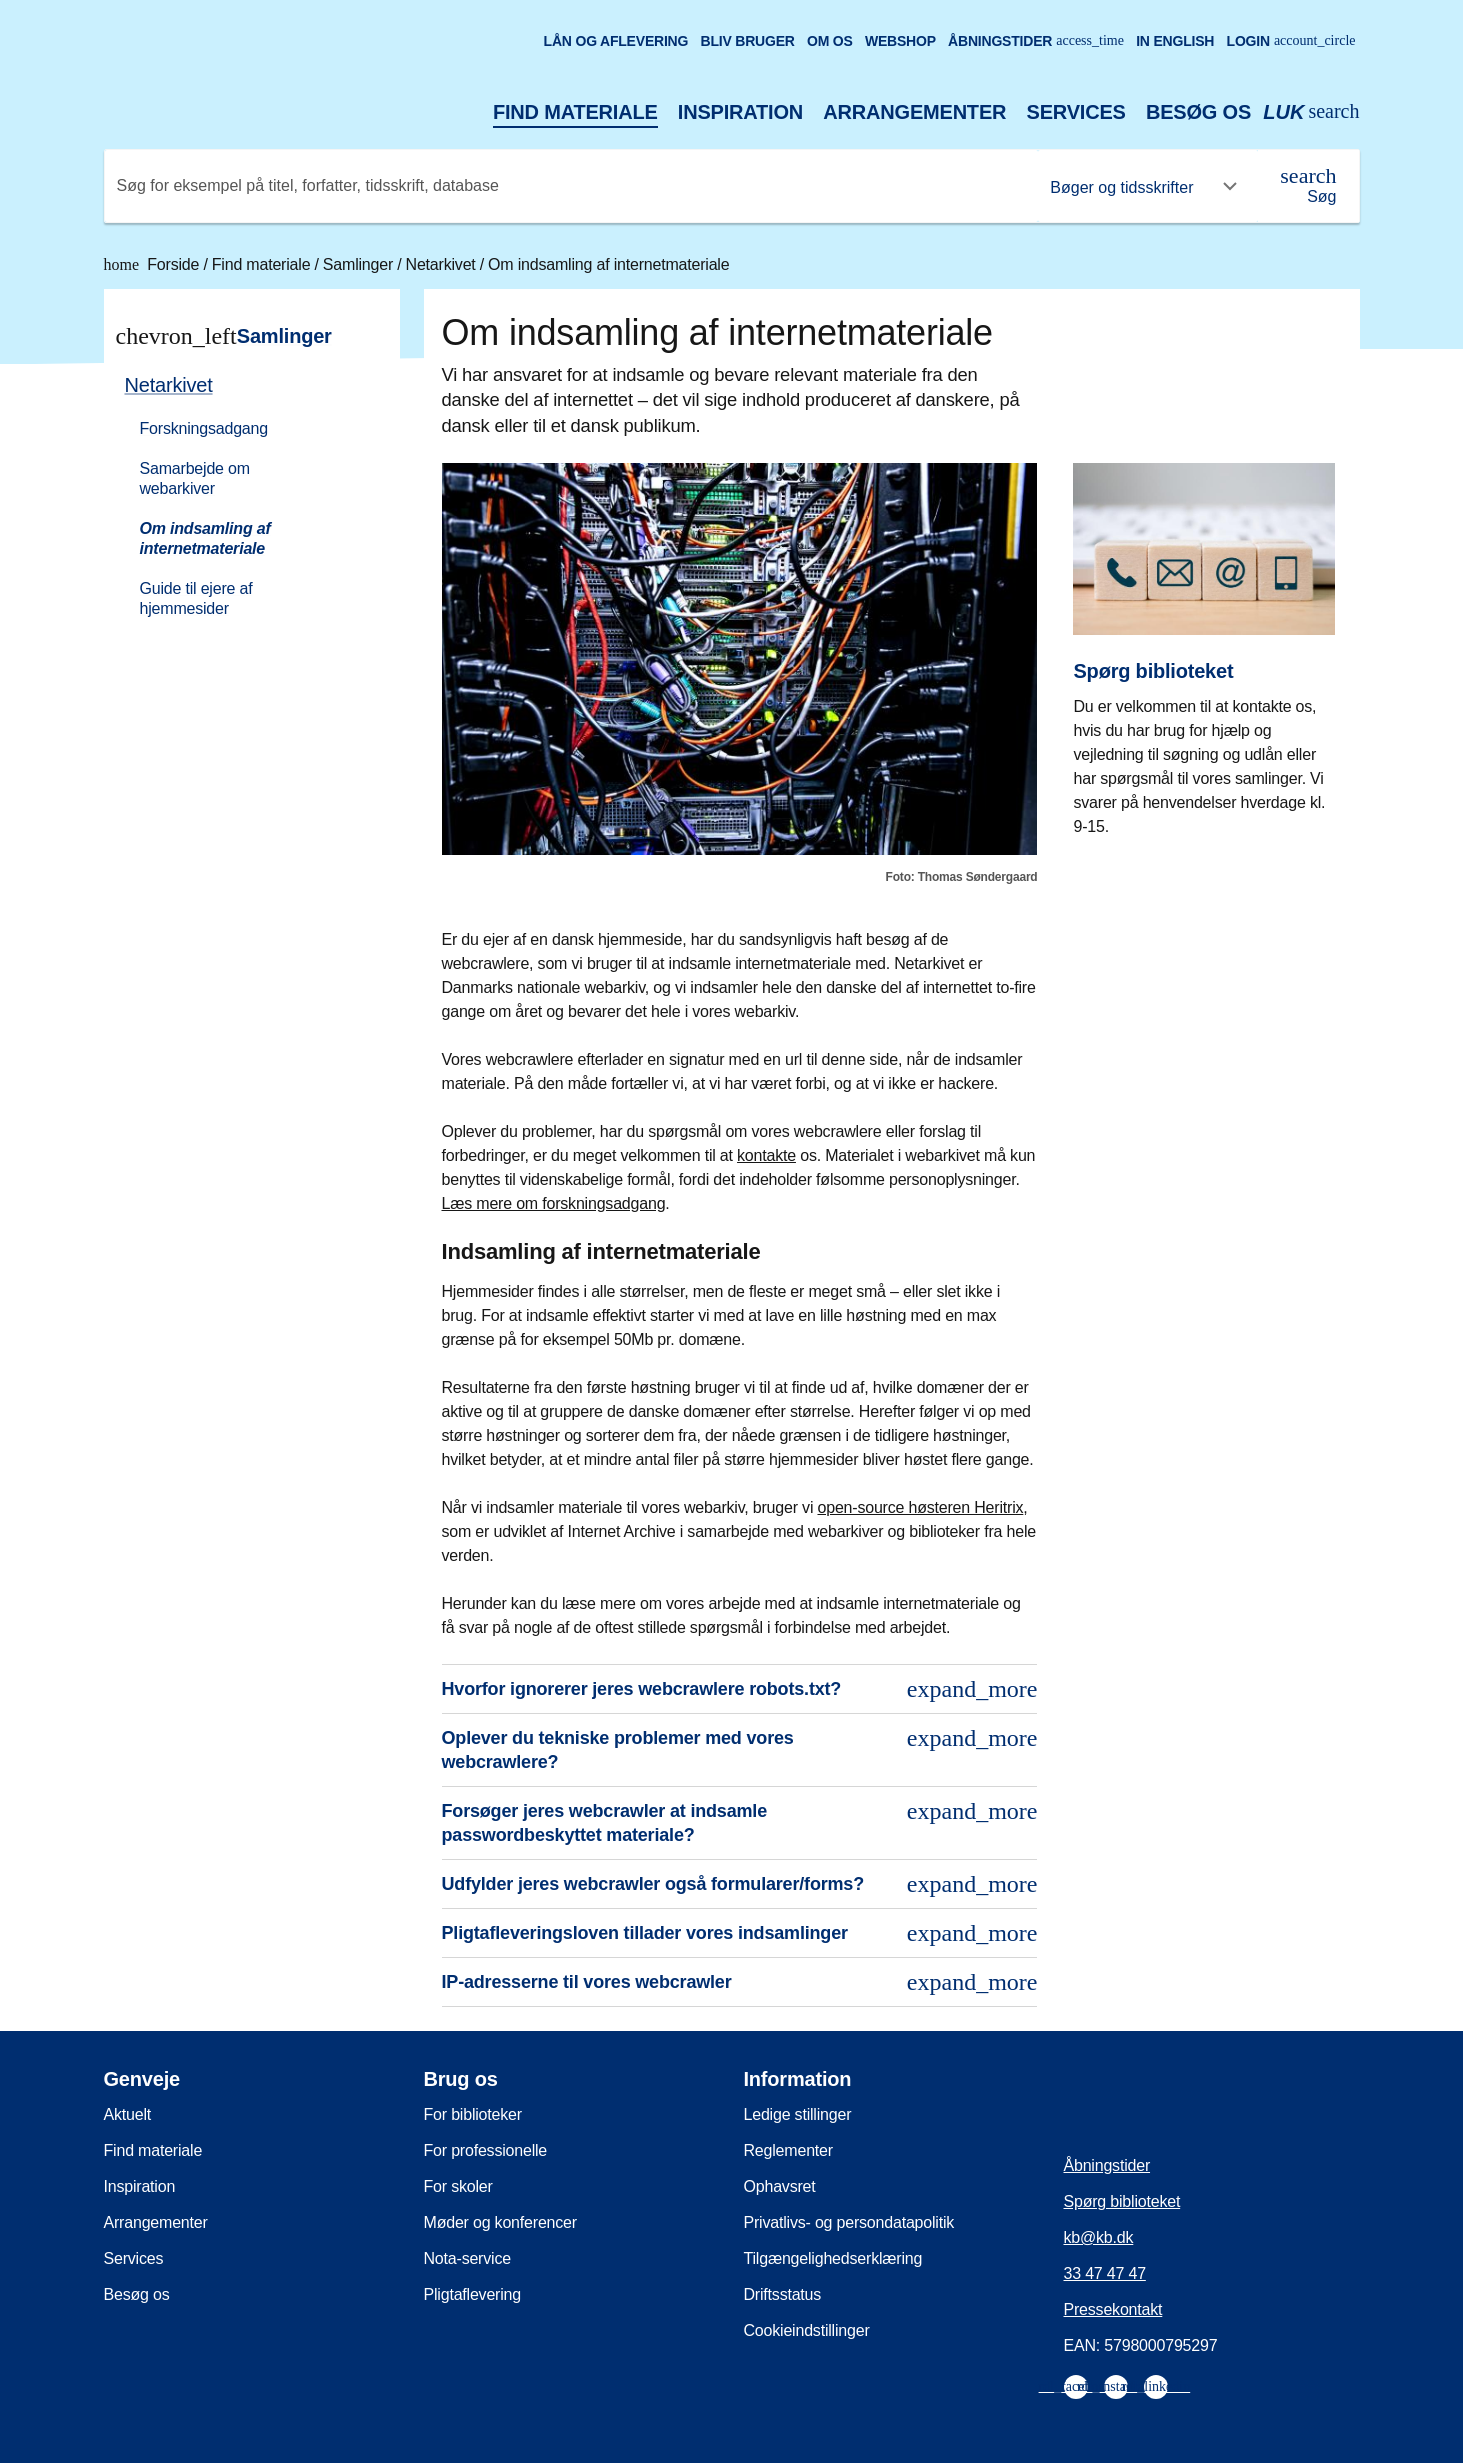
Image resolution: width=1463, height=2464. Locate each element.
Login (1291, 41)
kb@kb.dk (1099, 2237)
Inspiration (740, 112)
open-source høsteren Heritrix (920, 1507)
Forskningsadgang (204, 428)
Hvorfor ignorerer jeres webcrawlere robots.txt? (740, 1689)
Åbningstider (1036, 41)
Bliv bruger (747, 41)
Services (1076, 112)
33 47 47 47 (1105, 2273)
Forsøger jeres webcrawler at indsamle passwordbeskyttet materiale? (740, 1821)
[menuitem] (243, 495)
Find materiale (575, 112)
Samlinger (360, 264)
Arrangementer (914, 112)
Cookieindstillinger (807, 2330)
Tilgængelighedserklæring (833, 2258)
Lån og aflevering (616, 41)
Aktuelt (128, 2114)
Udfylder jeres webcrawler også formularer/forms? (740, 1884)
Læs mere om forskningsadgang (554, 1203)
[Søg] (1308, 186)
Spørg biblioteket (1122, 2201)
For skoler (458, 2186)
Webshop (900, 41)
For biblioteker (473, 2114)
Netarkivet (443, 264)
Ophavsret (780, 2186)
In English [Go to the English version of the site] (1175, 41)
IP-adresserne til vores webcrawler (740, 1982)
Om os (830, 41)
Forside (154, 264)
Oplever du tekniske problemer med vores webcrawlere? (740, 1748)
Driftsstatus (783, 2294)
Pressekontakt (1113, 2309)
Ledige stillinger (798, 2114)
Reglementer (788, 2150)
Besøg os (1198, 112)
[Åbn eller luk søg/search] (1311, 112)
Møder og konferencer (500, 2222)
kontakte (766, 1155)
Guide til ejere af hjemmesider (196, 598)
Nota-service (467, 2258)
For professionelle (486, 2150)
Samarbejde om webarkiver (195, 478)
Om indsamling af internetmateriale (608, 264)
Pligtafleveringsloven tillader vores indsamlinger (740, 1933)
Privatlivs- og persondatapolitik (849, 2222)
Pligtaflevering (473, 2294)
